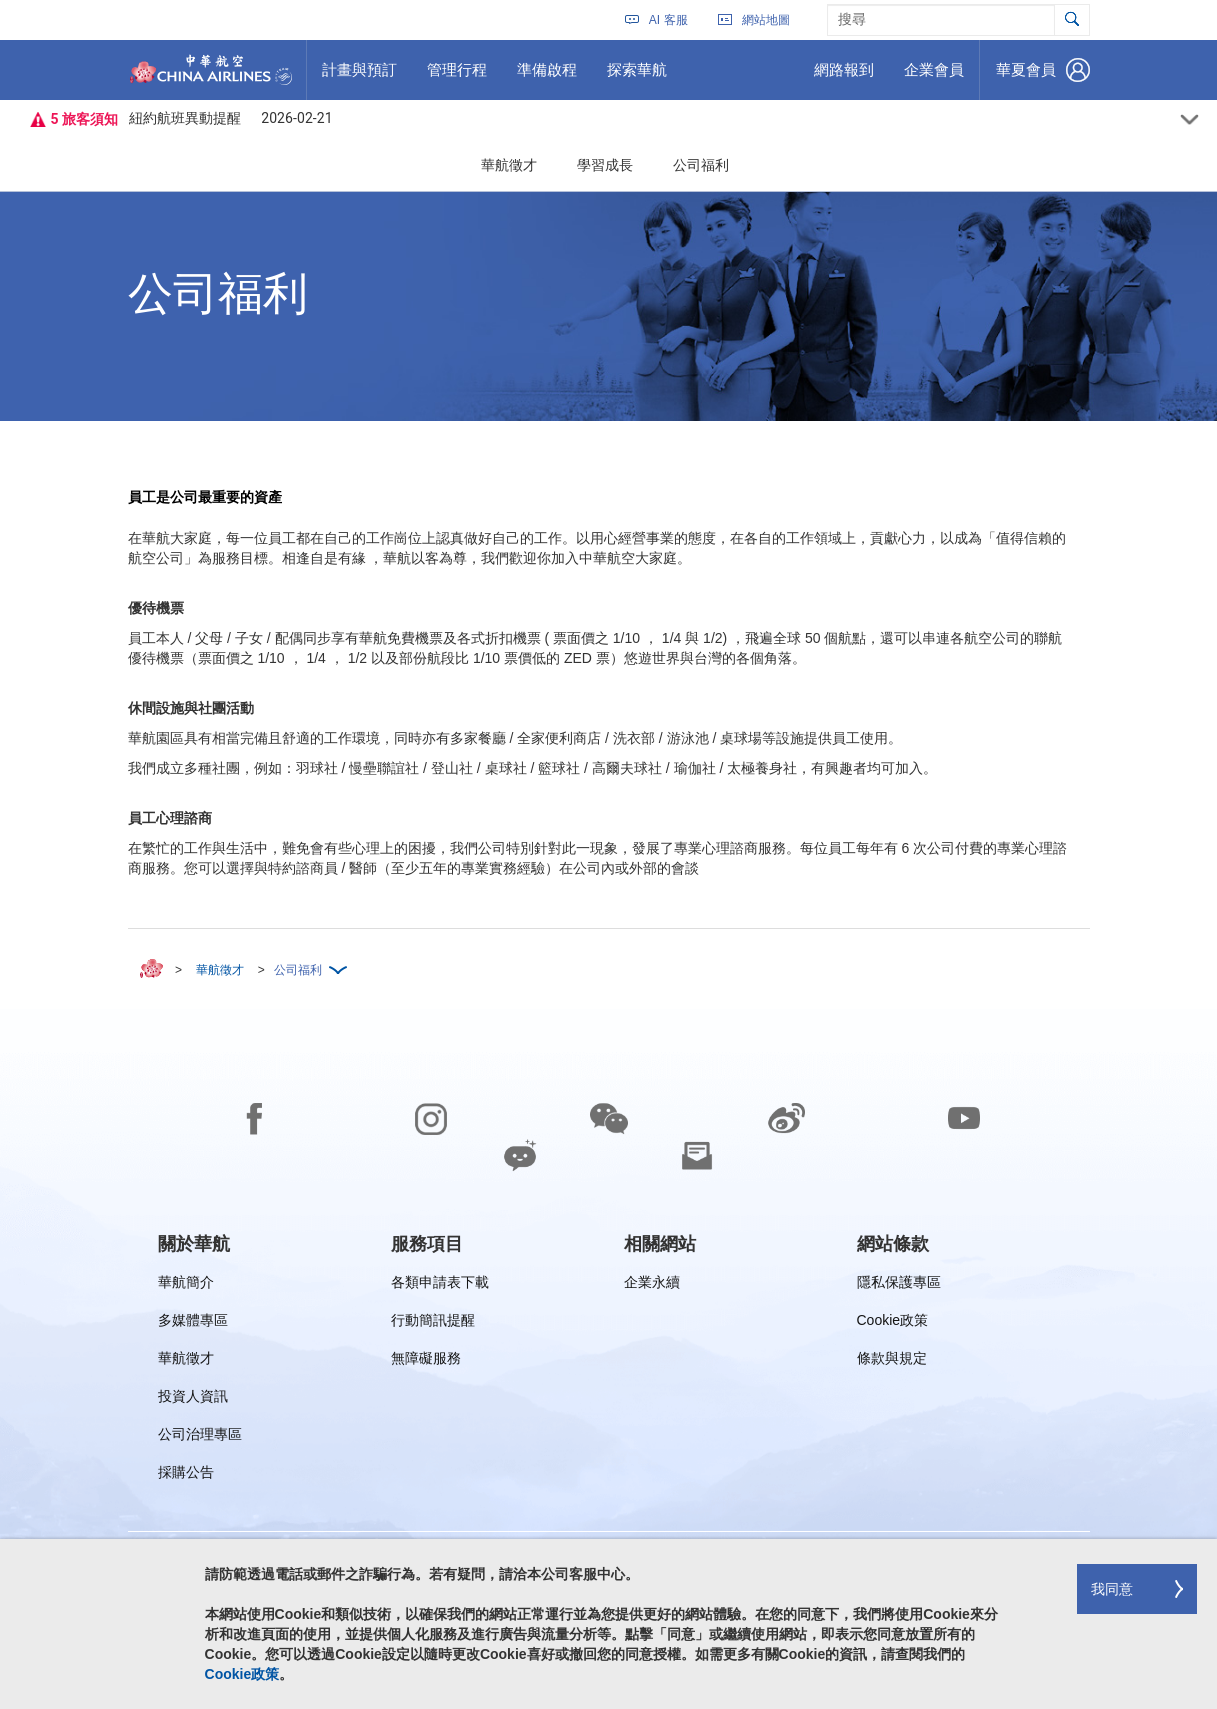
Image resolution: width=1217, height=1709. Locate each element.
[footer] (608, 1359)
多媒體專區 (193, 1323)
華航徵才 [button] (509, 165)
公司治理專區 (200, 1437)
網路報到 (843, 77)
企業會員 (933, 77)
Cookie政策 (893, 1323)
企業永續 (652, 1285)
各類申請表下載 (440, 1285)
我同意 (1112, 1589)
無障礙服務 (426, 1361)
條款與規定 (892, 1361)
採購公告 (192, 1475)
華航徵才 (186, 1361)
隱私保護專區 (899, 1285)
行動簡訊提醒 (433, 1323)
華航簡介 (186, 1285)
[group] (194, 1244)
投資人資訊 (193, 1399)
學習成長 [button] (605, 165)
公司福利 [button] (701, 165)
